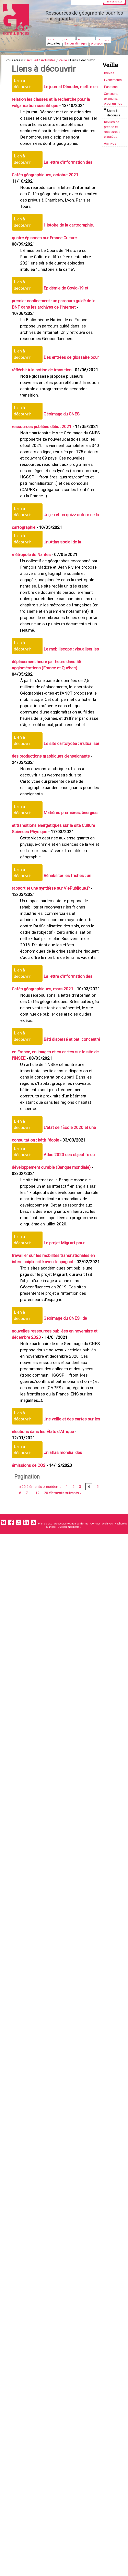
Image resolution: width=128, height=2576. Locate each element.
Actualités (53, 43)
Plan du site (45, 1751)
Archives (107, 1751)
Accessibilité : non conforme (71, 1751)
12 (38, 1720)
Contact (95, 1751)
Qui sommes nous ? (69, 1754)
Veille (68, 61)
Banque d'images (76, 43)
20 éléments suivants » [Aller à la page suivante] (63, 1720)
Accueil (35, 61)
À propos (97, 43)
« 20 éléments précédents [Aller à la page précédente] (41, 1713)
